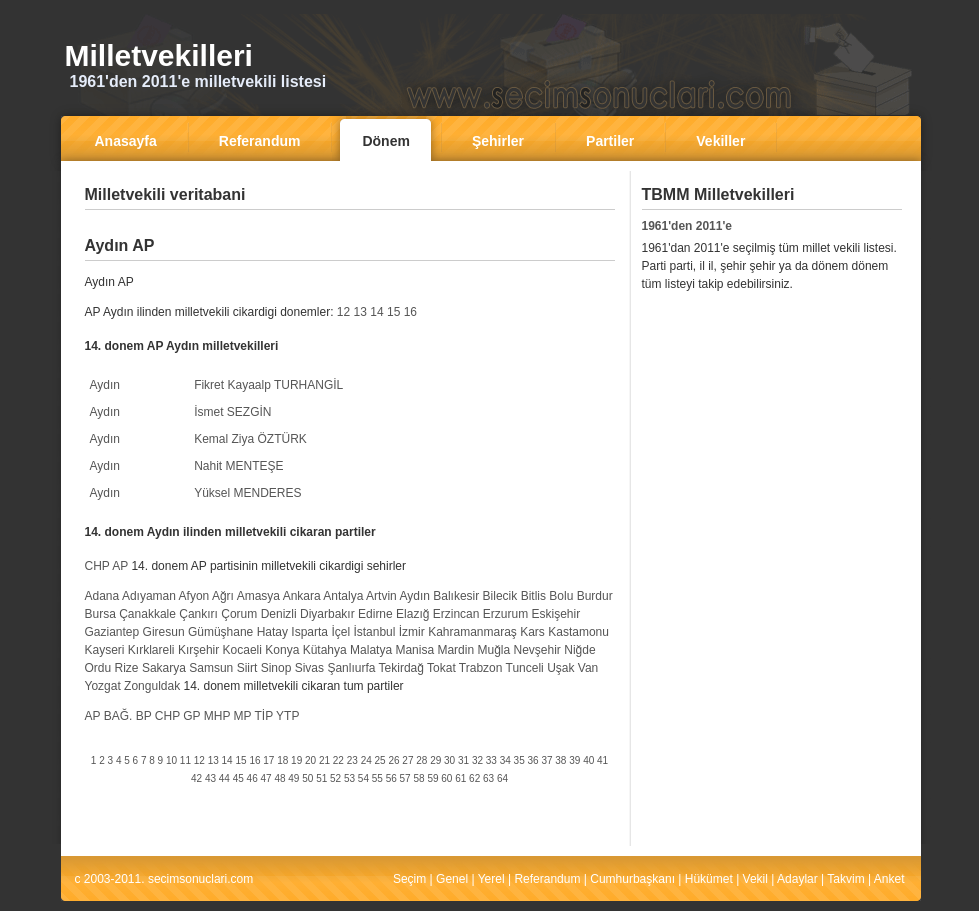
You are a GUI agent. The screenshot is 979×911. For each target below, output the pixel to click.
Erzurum (505, 614)
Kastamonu (578, 632)
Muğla (493, 650)
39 (574, 760)
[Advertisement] (350, 224)
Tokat (441, 668)
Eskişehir (555, 614)
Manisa (414, 650)
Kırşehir (198, 650)
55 (377, 778)
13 (360, 312)
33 (491, 760)
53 (349, 778)
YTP (287, 716)
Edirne (375, 614)
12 (343, 312)
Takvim (845, 879)
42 (196, 778)
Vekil (755, 879)
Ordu (98, 668)
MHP (217, 716)
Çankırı (198, 614)
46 (252, 778)
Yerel (491, 879)
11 (185, 760)
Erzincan (456, 614)
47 (266, 778)
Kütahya (325, 650)
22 (338, 760)
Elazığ (412, 614)
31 (463, 760)
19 (296, 760)
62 (474, 778)
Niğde (579, 650)
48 (279, 778)
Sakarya (164, 668)
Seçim (409, 879)
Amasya (258, 596)
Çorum (239, 614)
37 (546, 760)
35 (519, 760)
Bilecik (500, 596)
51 (321, 778)
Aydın (105, 385)
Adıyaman (149, 596)
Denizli (279, 614)
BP (144, 716)
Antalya (343, 596)
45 (238, 778)
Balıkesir (456, 596)
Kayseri (105, 650)
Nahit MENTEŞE (238, 466)
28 (421, 760)
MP (243, 716)
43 (210, 778)
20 (310, 760)
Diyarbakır (327, 614)
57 (405, 778)
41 (602, 760)
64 (502, 778)
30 (449, 760)
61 (460, 778)
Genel (452, 879)
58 (418, 778)
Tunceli (525, 668)
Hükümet (709, 879)
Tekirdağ (401, 668)
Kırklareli (151, 650)
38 (560, 760)
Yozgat (103, 686)
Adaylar (797, 879)
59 (432, 778)
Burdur (595, 596)
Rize (127, 668)
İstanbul (374, 632)
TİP (263, 716)
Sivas (309, 668)
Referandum (547, 879)
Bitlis (533, 596)
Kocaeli (242, 650)
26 (393, 760)
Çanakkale (147, 614)
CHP (97, 566)
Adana (102, 596)
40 (588, 760)
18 (282, 760)
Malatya (371, 650)
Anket (889, 879)
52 (335, 778)
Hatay (272, 632)
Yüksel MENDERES (247, 493)
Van (588, 668)
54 (363, 778)
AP (120, 566)
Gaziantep (112, 632)
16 (410, 312)
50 (307, 778)
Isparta (309, 632)
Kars (532, 632)
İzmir (412, 632)
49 (293, 778)
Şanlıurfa (351, 668)
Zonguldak (152, 686)
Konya (282, 650)
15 (393, 312)
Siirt (247, 668)
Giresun (164, 632)
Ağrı (223, 596)
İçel (340, 632)
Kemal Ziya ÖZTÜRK (250, 439)
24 (366, 760)
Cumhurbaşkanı (632, 879)
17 (268, 760)
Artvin (381, 596)
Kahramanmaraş (472, 632)
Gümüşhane (220, 632)
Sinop (276, 668)
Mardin (455, 650)
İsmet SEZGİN (232, 412)
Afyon (194, 596)
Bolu (561, 596)
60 (446, 778)
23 (352, 760)
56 (391, 778)
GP (191, 716)
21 (324, 760)
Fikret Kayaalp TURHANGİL (268, 385)
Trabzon (481, 668)
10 (171, 760)
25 (380, 760)
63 (488, 778)
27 (407, 760)
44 (224, 778)
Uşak (560, 668)
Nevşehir (537, 650)
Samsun (211, 668)
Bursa (100, 614)
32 (477, 760)
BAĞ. (118, 716)
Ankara (302, 596)
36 (533, 760)
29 (435, 760)
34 (505, 760)
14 (376, 312)
